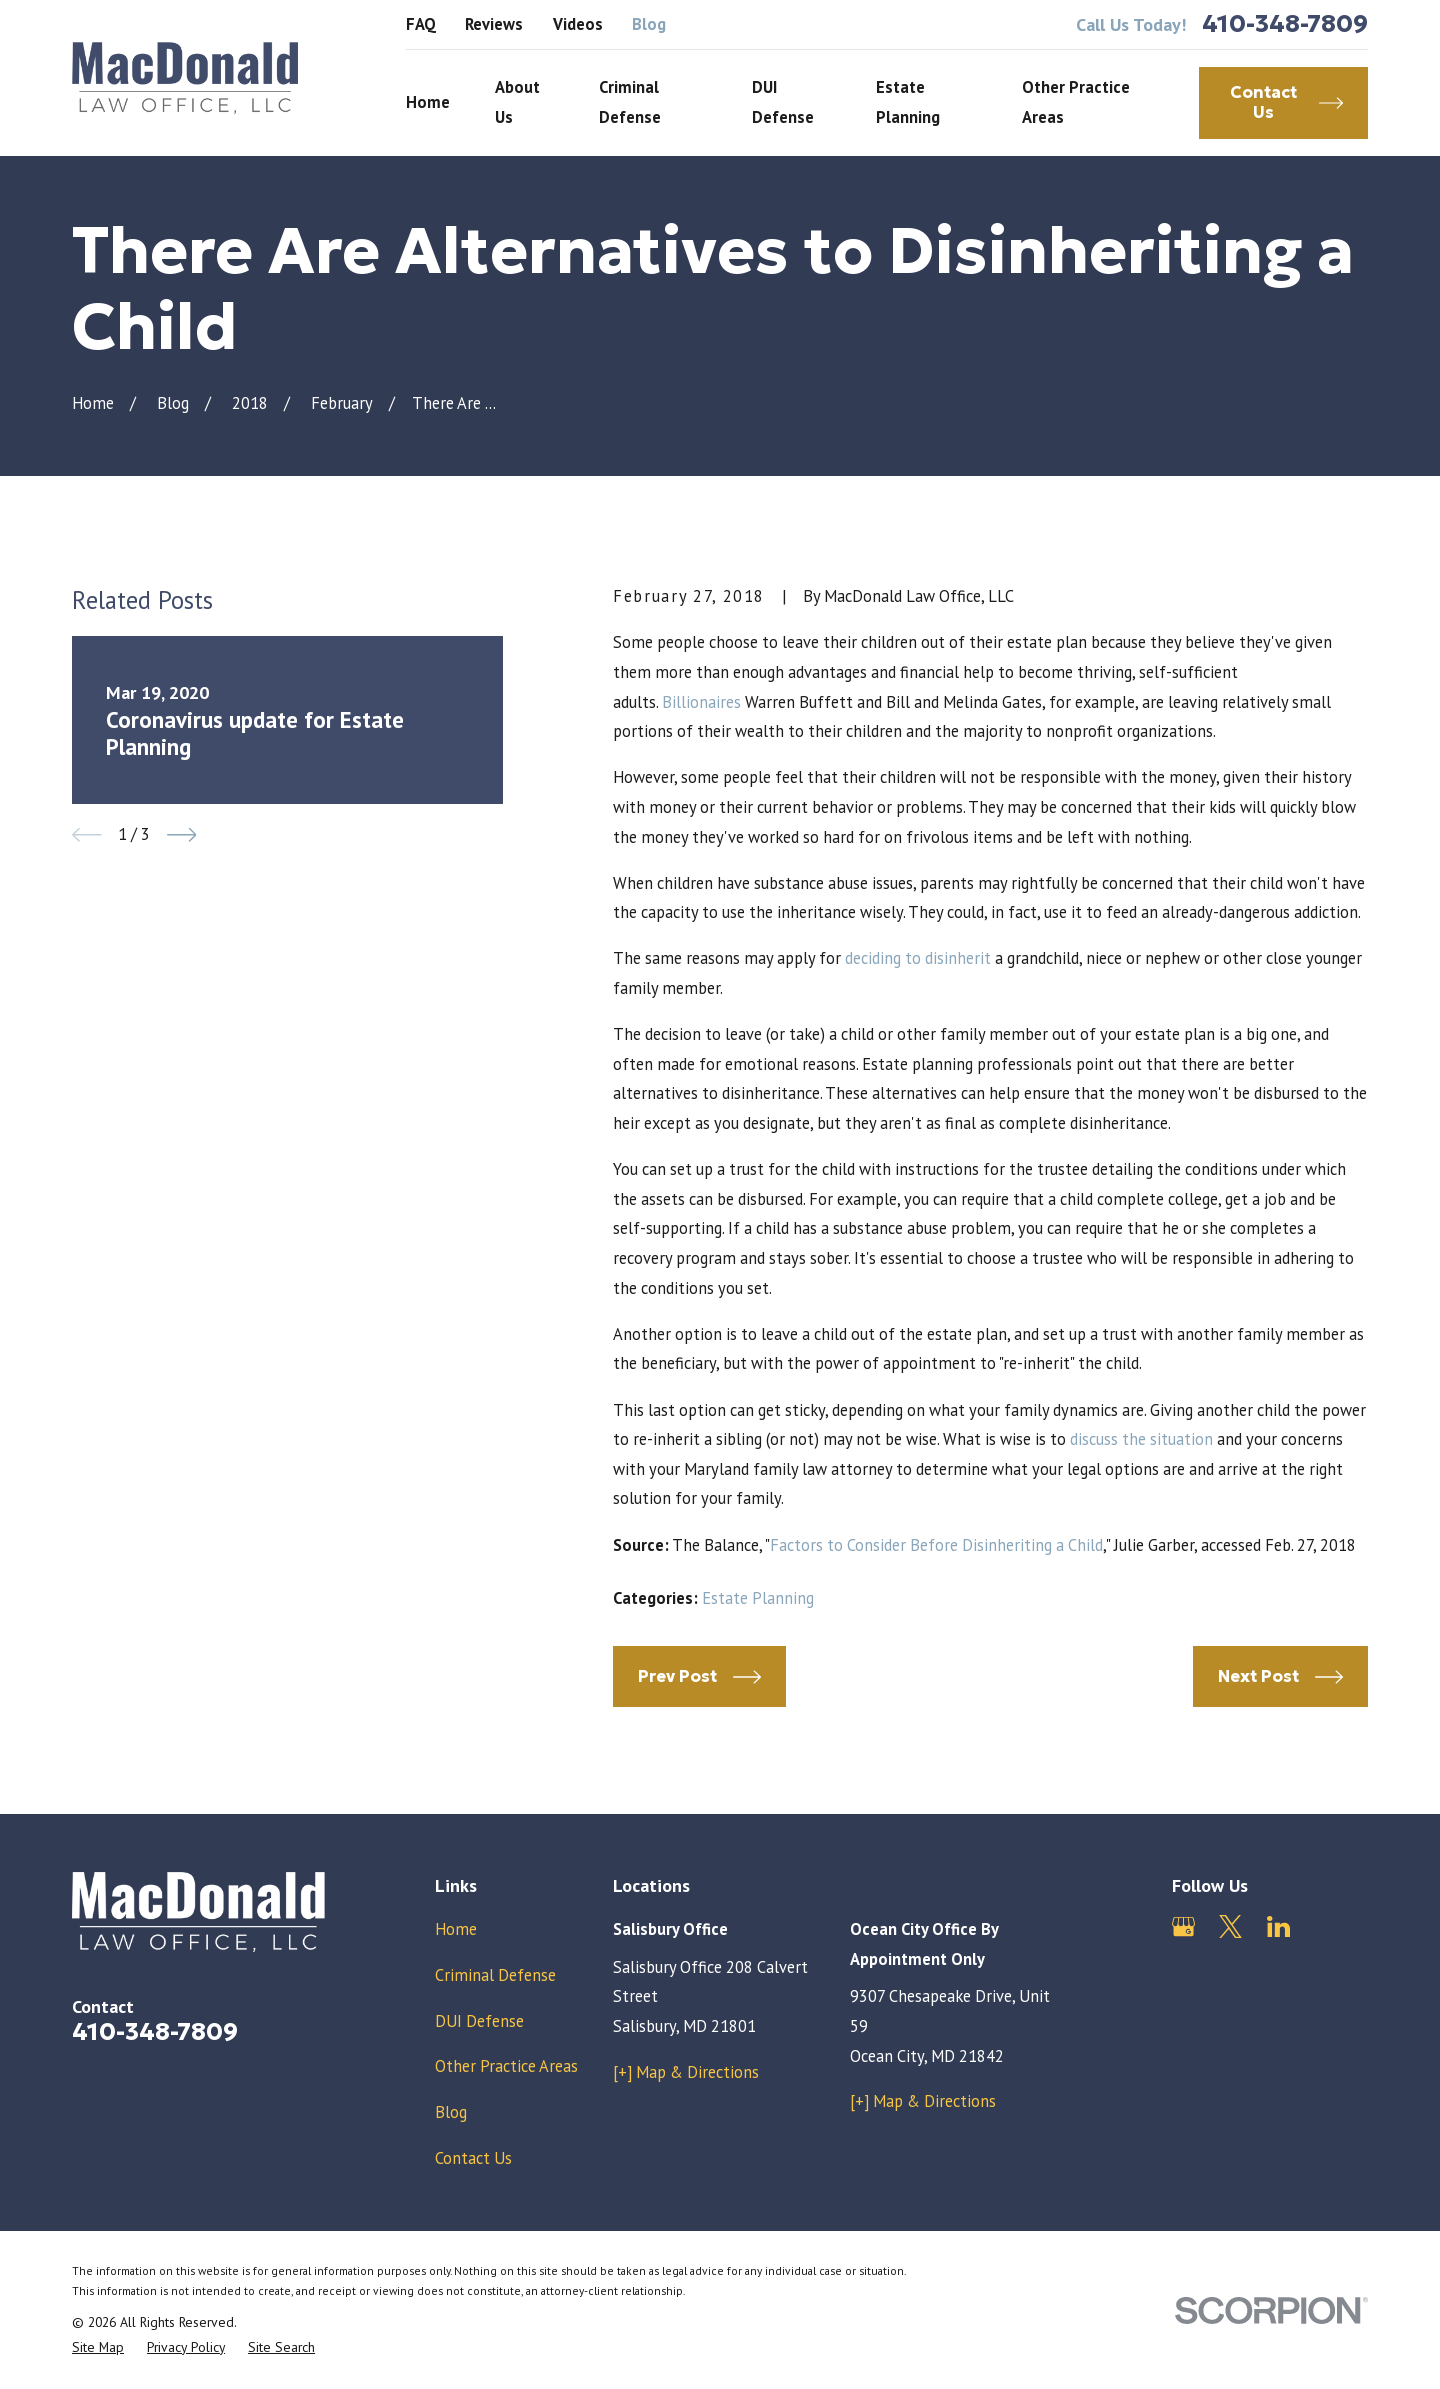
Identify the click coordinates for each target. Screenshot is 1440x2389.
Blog (649, 24)
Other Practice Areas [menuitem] (1076, 102)
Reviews (494, 24)
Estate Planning (758, 1598)
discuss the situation (1141, 1439)
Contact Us (473, 2158)
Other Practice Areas (506, 2066)
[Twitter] (1230, 1926)
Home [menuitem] (428, 102)
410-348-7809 (1285, 24)
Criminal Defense (495, 1975)
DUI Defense (479, 2021)
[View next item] (182, 835)
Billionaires (701, 702)
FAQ (421, 24)
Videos (578, 24)
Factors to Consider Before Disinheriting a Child (936, 1545)
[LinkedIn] (1278, 1926)
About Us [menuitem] (517, 102)
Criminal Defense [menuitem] (630, 102)
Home (456, 1929)
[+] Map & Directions (686, 2072)
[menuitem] (98, 2347)
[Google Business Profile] (1183, 1926)
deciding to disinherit (920, 958)
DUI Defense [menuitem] (783, 102)
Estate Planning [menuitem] (908, 102)
